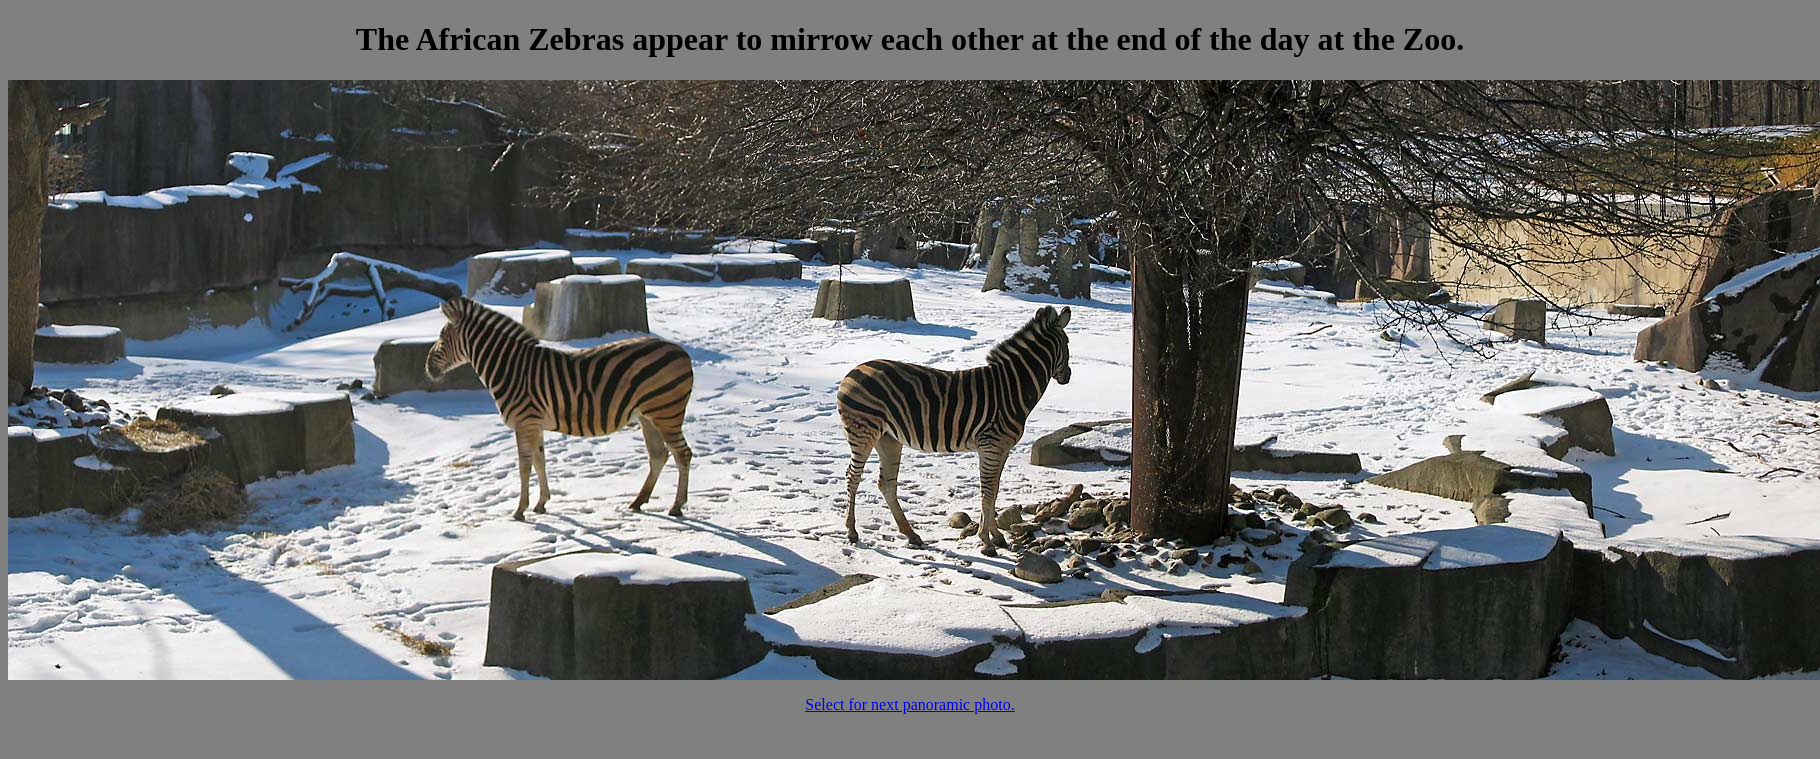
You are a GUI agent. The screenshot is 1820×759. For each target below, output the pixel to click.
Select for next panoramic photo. (909, 704)
